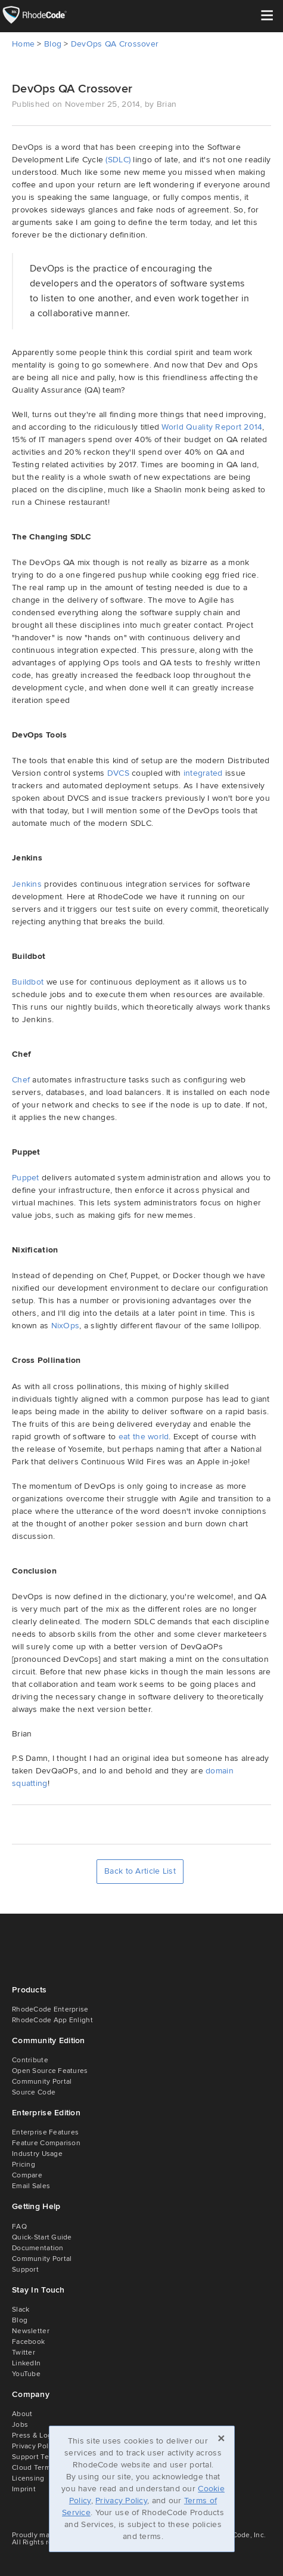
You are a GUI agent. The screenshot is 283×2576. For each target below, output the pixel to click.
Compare (27, 2175)
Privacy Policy (121, 2500)
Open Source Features (50, 2070)
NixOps (65, 1326)
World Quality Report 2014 (211, 427)
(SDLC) (117, 160)
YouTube (26, 2374)
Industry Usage (37, 2153)
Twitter (23, 2352)
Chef (21, 1080)
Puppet (25, 1178)
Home (23, 44)
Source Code (33, 2092)
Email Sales (31, 2186)
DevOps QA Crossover (114, 44)
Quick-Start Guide (42, 2237)
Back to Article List (140, 1871)
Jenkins (27, 884)
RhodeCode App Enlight (52, 2020)
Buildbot (27, 982)
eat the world (144, 1437)
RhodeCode (43, 15)
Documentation (38, 2248)
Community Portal (41, 2081)
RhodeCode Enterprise (50, 2009)
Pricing (23, 2164)
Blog (52, 44)
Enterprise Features (45, 2132)
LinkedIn (26, 2363)
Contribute (30, 2060)
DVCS (118, 773)
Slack (20, 2309)
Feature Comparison (46, 2143)
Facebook (28, 2341)
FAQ (19, 2226)
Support (25, 2269)
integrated (203, 773)
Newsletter (30, 2331)
